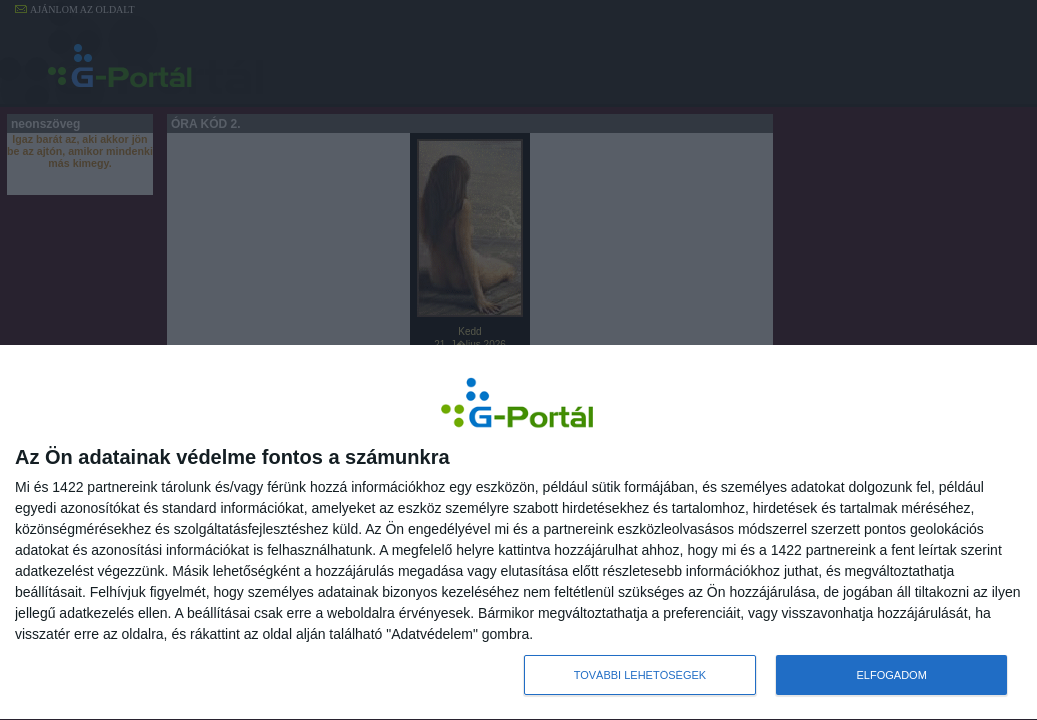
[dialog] (518, 533)
